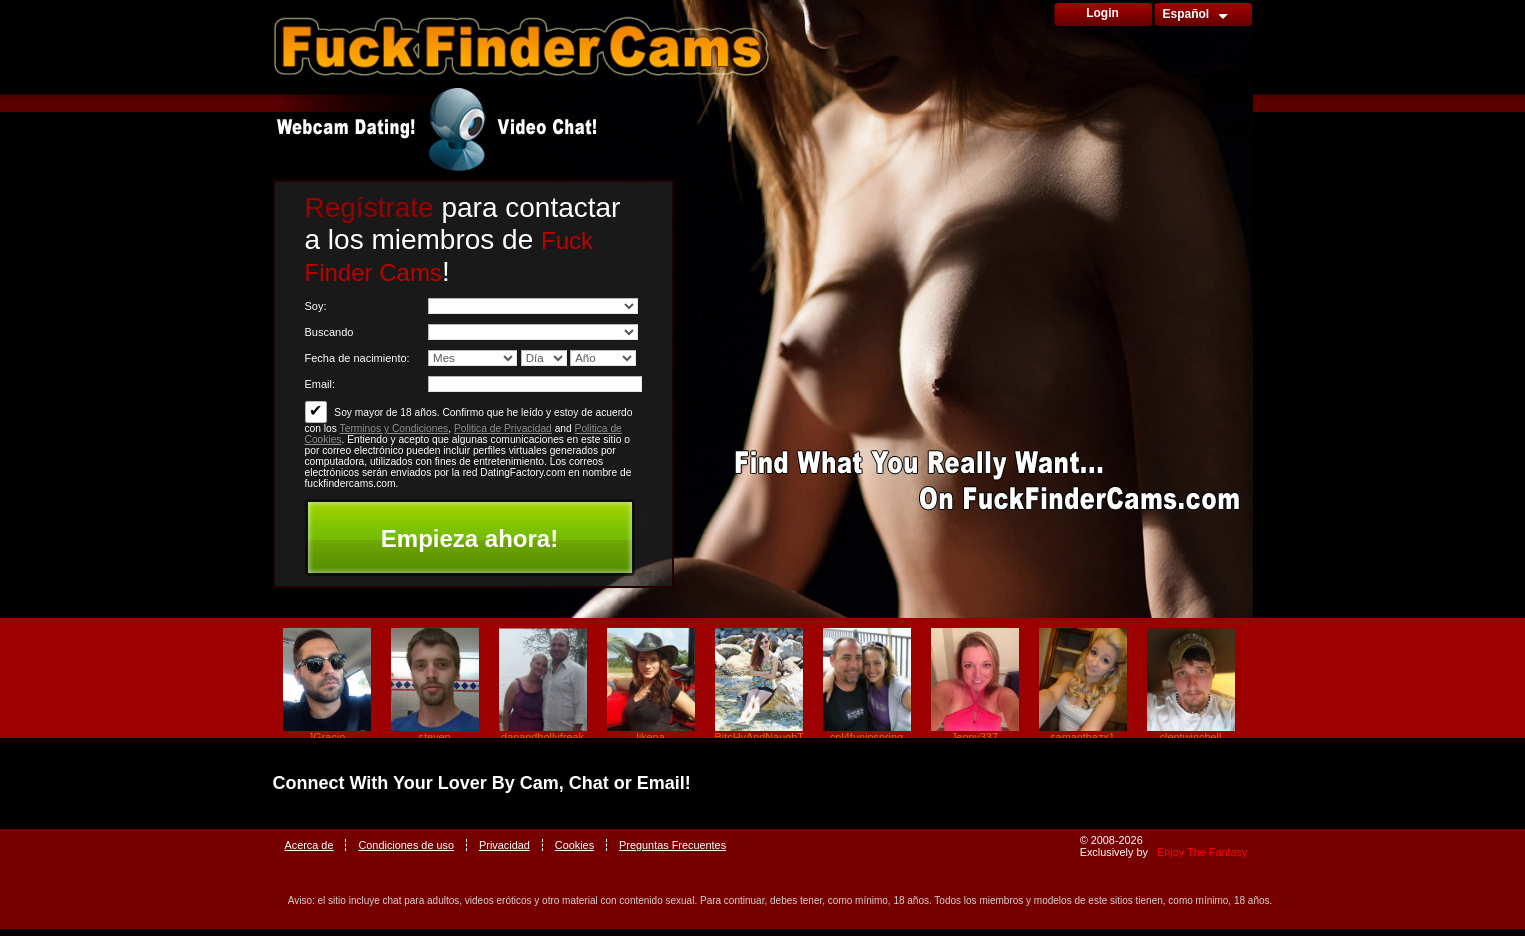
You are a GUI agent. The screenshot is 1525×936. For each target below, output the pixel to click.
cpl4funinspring (866, 737)
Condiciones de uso (406, 845)
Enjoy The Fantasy (1202, 852)
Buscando (329, 332)
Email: (320, 384)
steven (434, 737)
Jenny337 (974, 737)
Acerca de (309, 845)
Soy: (316, 306)
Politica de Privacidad (503, 428)
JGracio (326, 737)
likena (650, 737)
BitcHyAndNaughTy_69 (759, 737)
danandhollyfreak (542, 737)
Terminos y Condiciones (394, 428)
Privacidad (504, 845)
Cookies (574, 845)
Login (1102, 13)
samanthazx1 (1082, 737)
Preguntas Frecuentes (672, 845)
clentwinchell (1191, 737)
